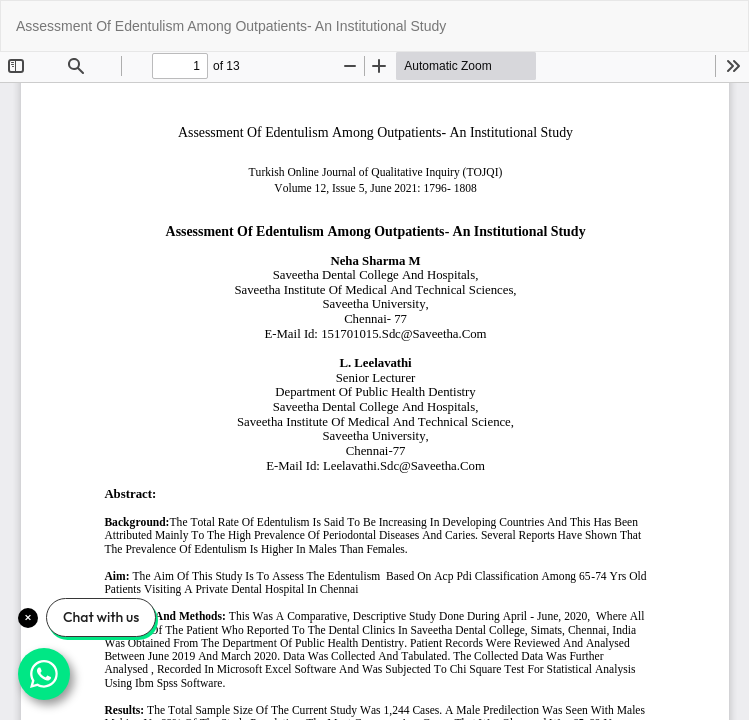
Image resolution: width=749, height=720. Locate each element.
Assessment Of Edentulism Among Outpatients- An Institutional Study (231, 26)
